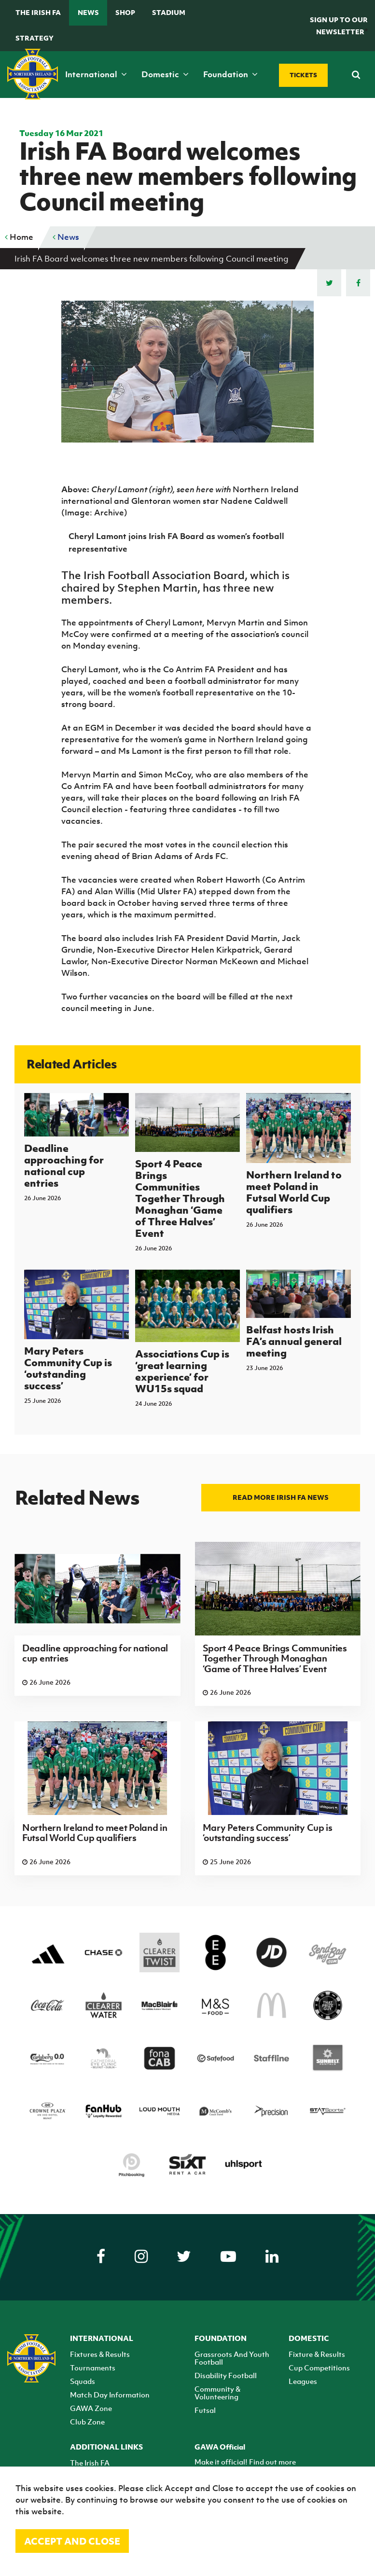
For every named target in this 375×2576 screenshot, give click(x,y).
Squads (82, 2381)
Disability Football (225, 2375)
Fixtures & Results (100, 2354)
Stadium (168, 12)
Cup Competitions (319, 2367)
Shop (125, 12)
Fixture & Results (317, 2354)
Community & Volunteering (217, 2392)
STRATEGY (34, 37)
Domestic (165, 74)
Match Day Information (110, 2394)
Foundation (230, 74)
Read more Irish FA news (281, 1497)
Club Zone (87, 2421)
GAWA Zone (91, 2408)
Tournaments (92, 2367)
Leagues (303, 2381)
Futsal (205, 2410)
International (96, 74)
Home (19, 237)
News (88, 12)
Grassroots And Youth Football (231, 2358)
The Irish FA (38, 12)
